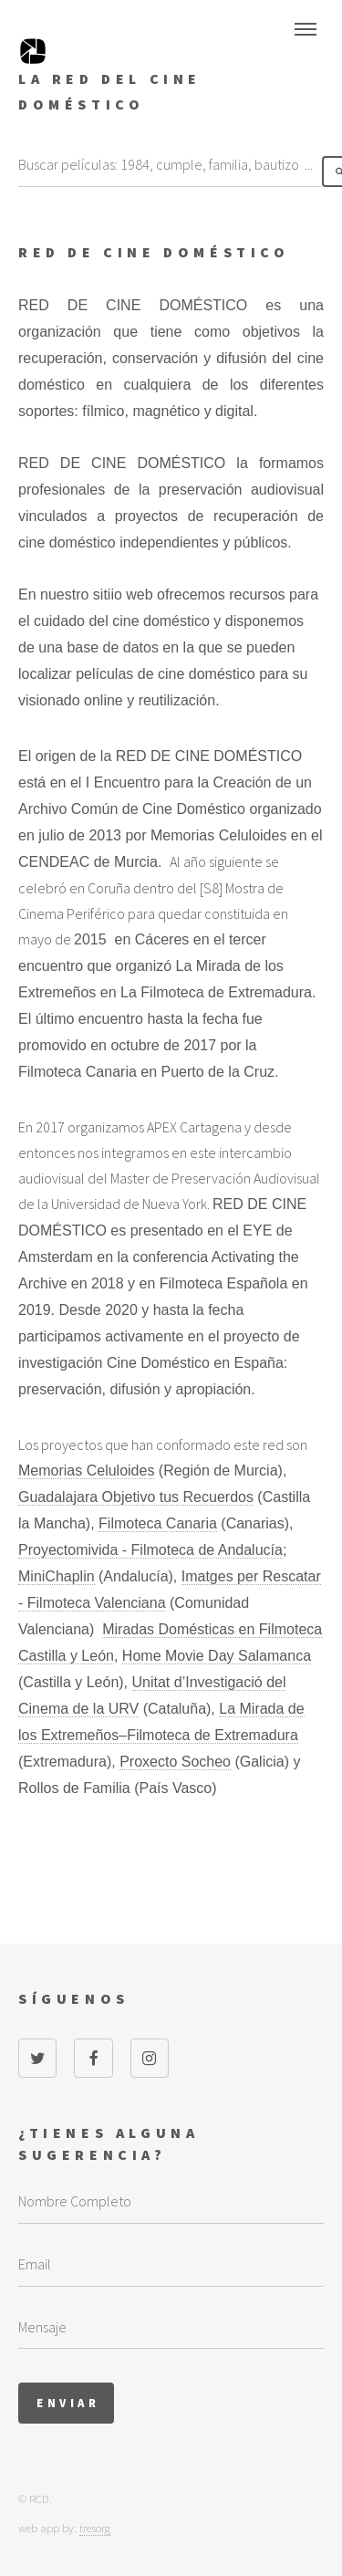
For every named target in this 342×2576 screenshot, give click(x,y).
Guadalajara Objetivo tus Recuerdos (136, 1497)
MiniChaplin (56, 1576)
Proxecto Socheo (175, 1761)
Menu (305, 29)
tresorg (94, 2527)
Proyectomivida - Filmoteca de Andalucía (150, 1550)
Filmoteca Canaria (157, 1523)
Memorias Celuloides (86, 1470)
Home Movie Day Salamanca (216, 1655)
